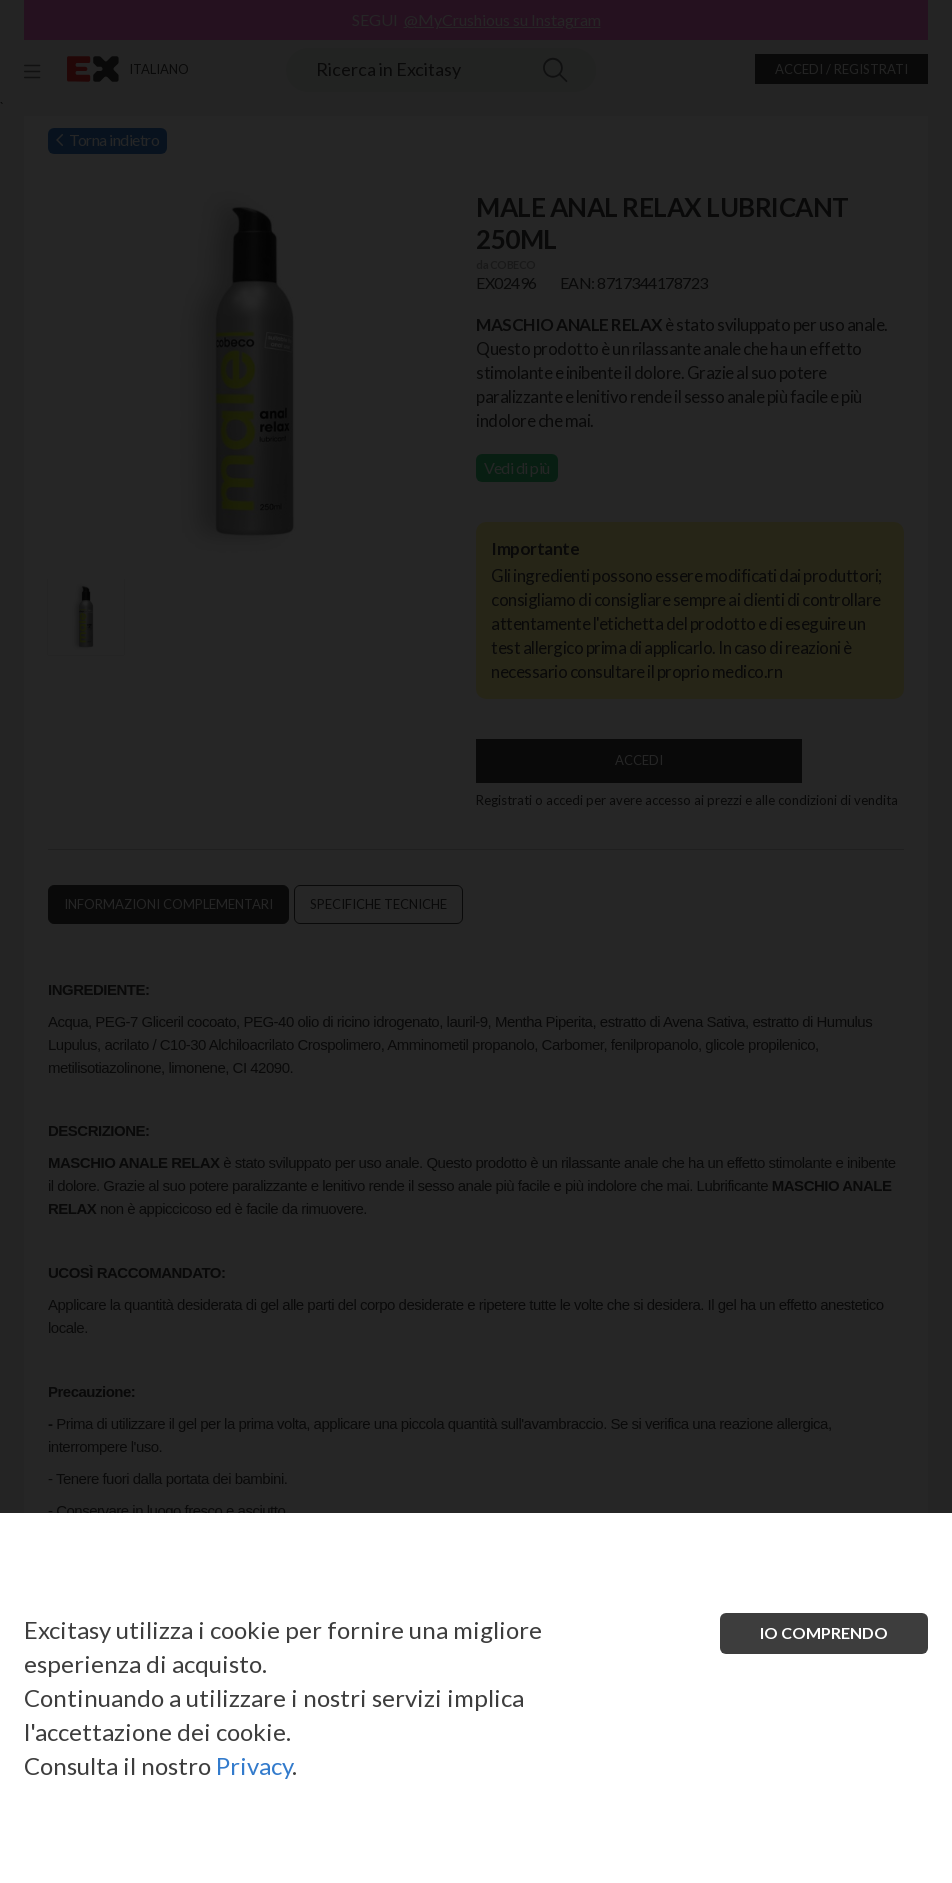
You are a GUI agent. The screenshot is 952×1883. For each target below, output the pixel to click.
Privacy (254, 1765)
